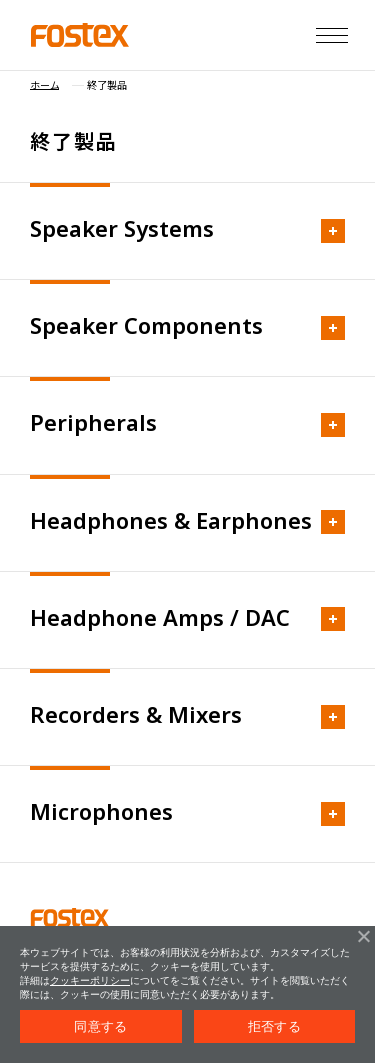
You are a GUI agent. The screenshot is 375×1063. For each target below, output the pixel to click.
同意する (100, 1026)
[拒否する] (363, 936)
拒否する (274, 1026)
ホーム (44, 85)
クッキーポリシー (90, 980)
